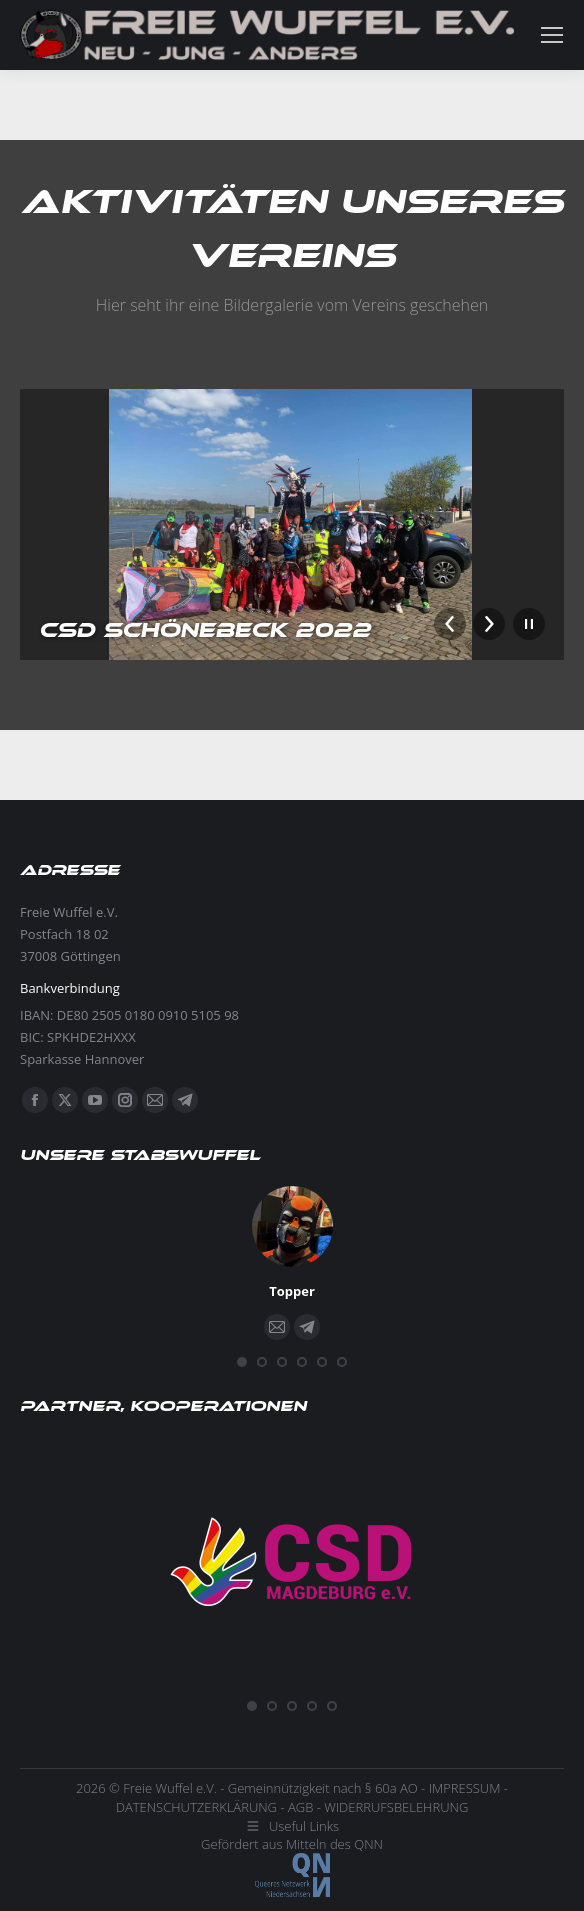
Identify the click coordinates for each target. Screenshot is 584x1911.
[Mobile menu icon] (552, 35)
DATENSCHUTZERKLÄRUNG (196, 1807)
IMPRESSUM (465, 1788)
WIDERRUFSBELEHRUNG (396, 1807)
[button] (242, 1362)
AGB (300, 1807)
